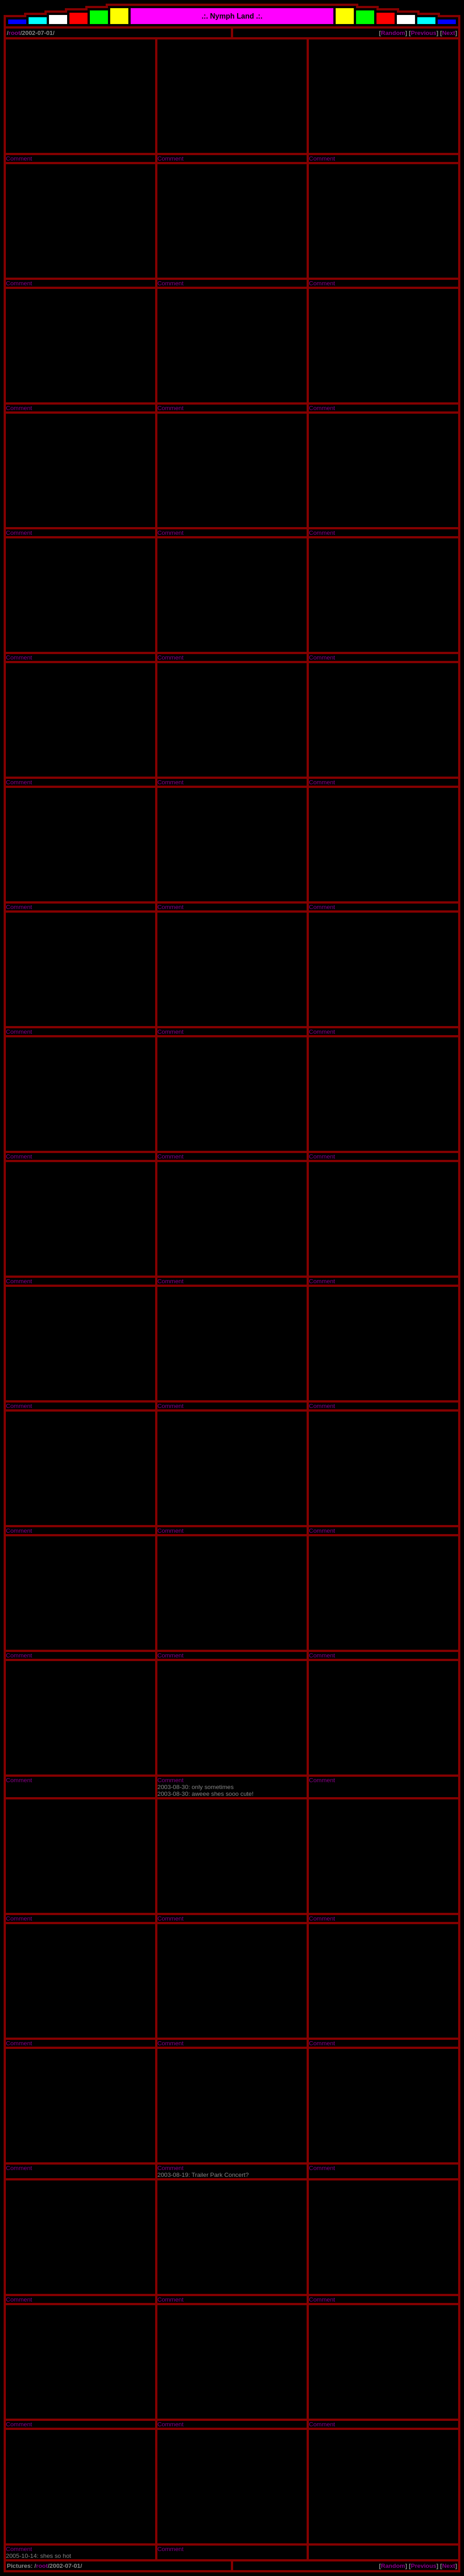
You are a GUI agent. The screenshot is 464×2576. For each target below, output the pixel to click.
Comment (19, 158)
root (14, 32)
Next (448, 32)
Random (393, 32)
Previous (423, 32)
